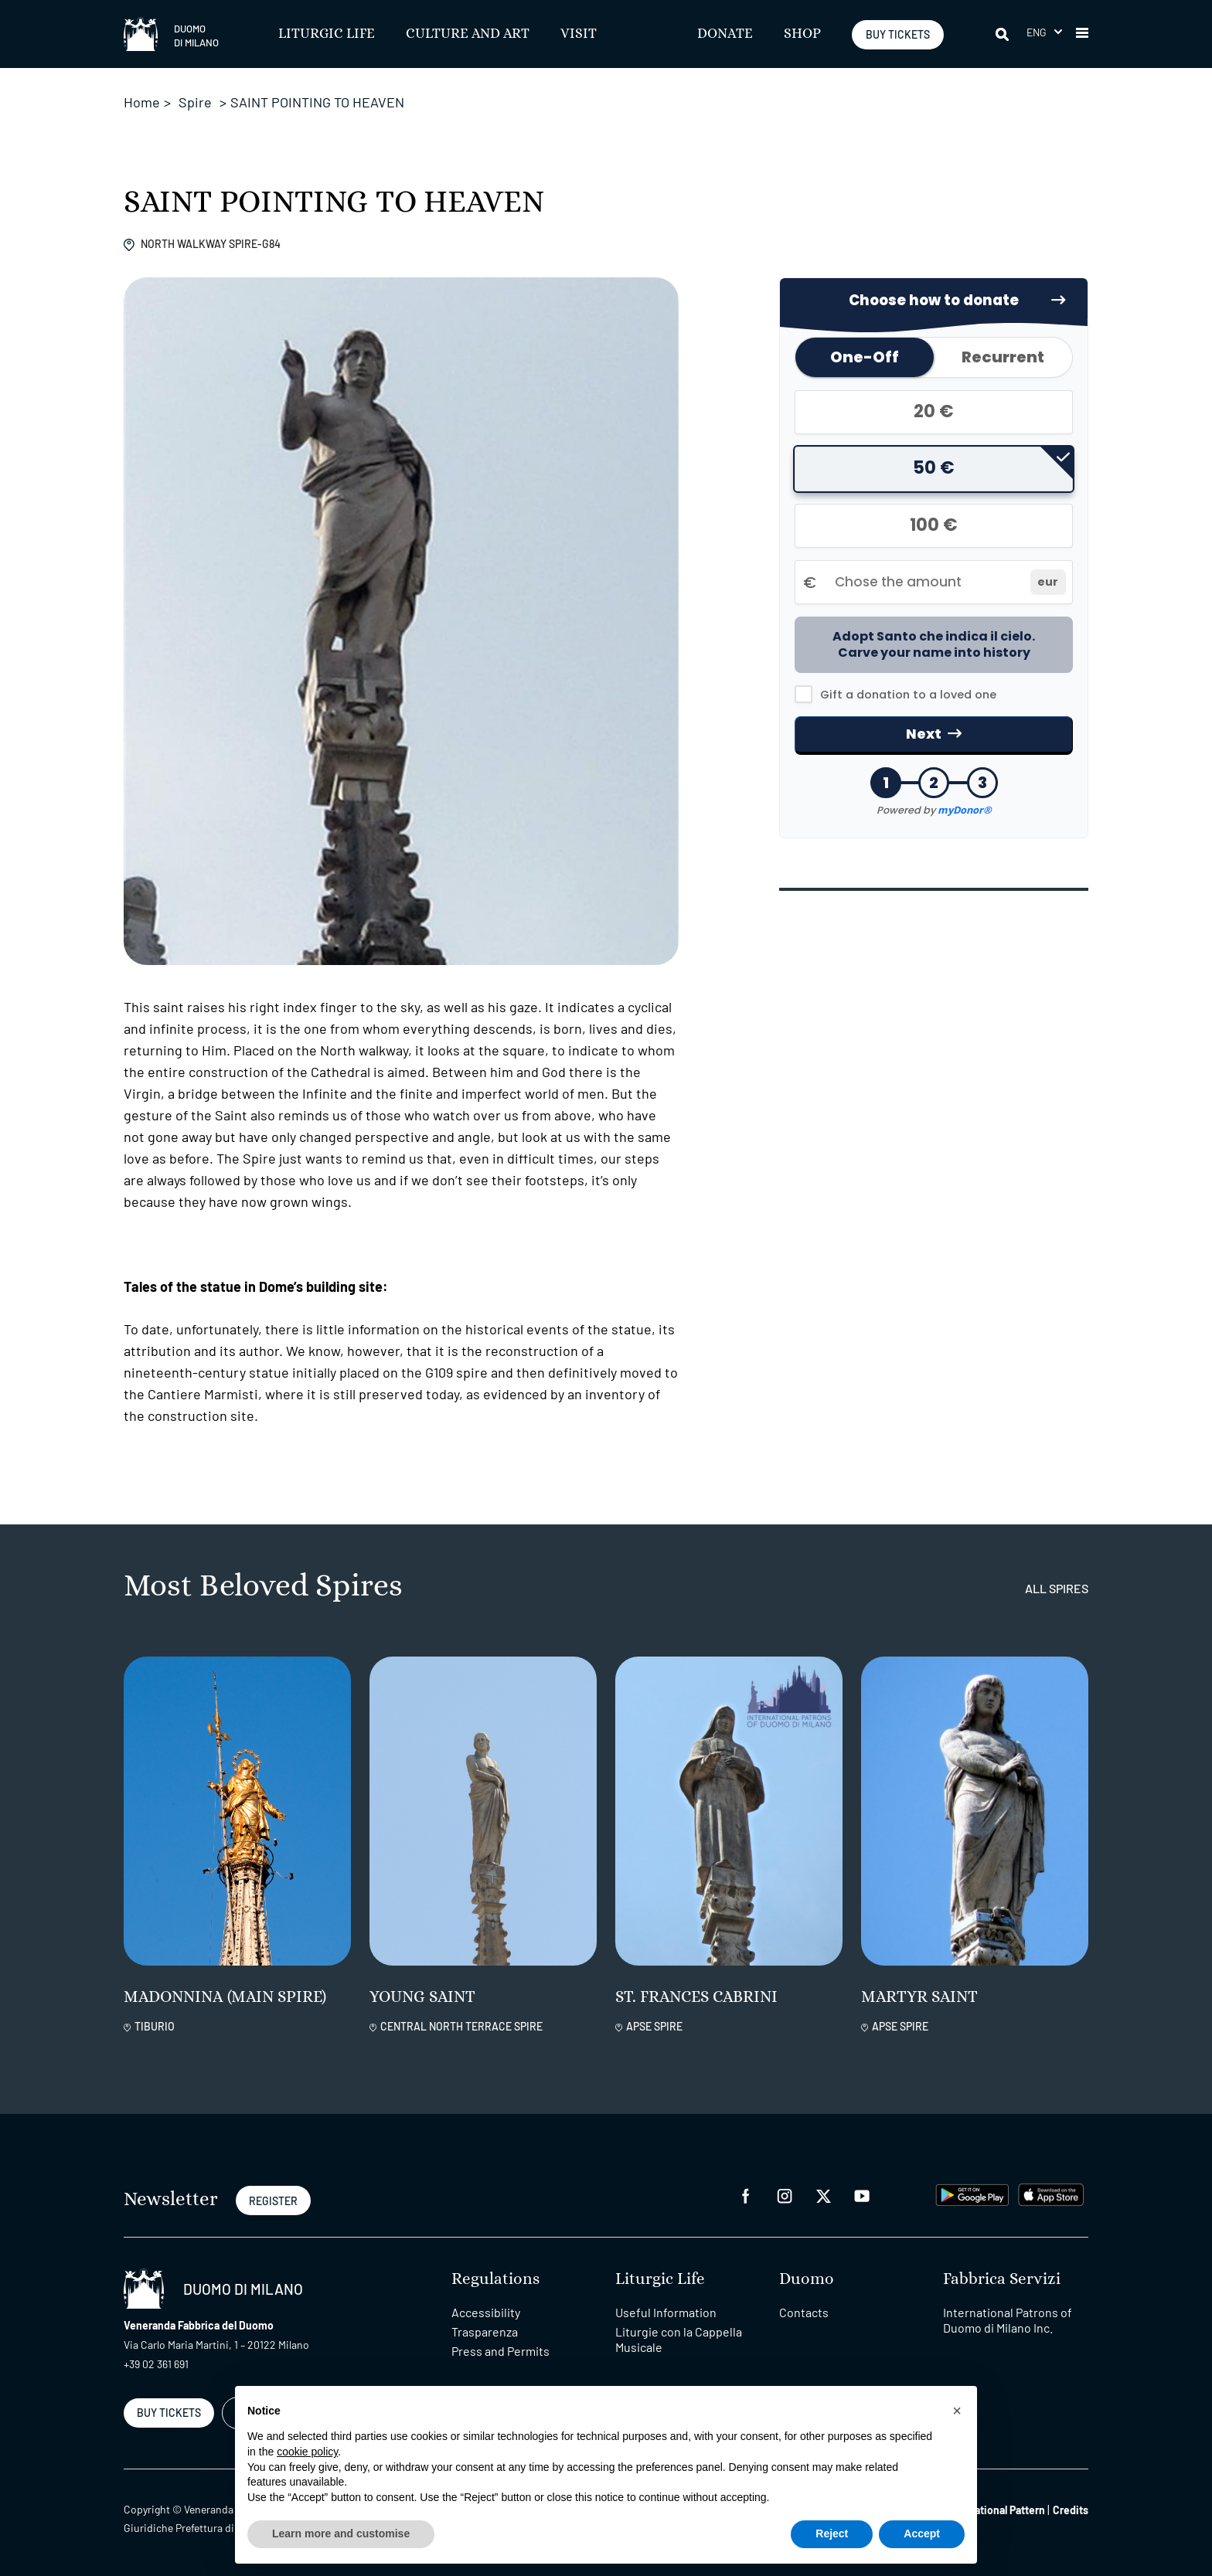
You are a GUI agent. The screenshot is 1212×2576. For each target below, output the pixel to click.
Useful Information (666, 2312)
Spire (195, 101)
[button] (1044, 32)
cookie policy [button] (307, 2451)
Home (142, 101)
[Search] (1003, 34)
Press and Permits (500, 2350)
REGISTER (273, 2200)
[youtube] (862, 2194)
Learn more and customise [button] (341, 2533)
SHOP (802, 34)
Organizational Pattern (991, 2510)
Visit (578, 34)
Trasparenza (484, 2331)
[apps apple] (1050, 2193)
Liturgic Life (326, 34)
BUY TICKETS (898, 34)
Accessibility (485, 2312)
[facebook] (746, 2194)
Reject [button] (831, 2533)
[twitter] (823, 2194)
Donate (725, 34)
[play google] (972, 2193)
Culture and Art (467, 34)
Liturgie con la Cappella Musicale (678, 2339)
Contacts (804, 2312)
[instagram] (784, 2194)
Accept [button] (922, 2533)
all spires (1056, 1588)
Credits (1070, 2510)
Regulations (495, 2279)
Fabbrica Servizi (1001, 2279)
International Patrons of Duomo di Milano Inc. (1007, 2320)
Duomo (806, 2279)
